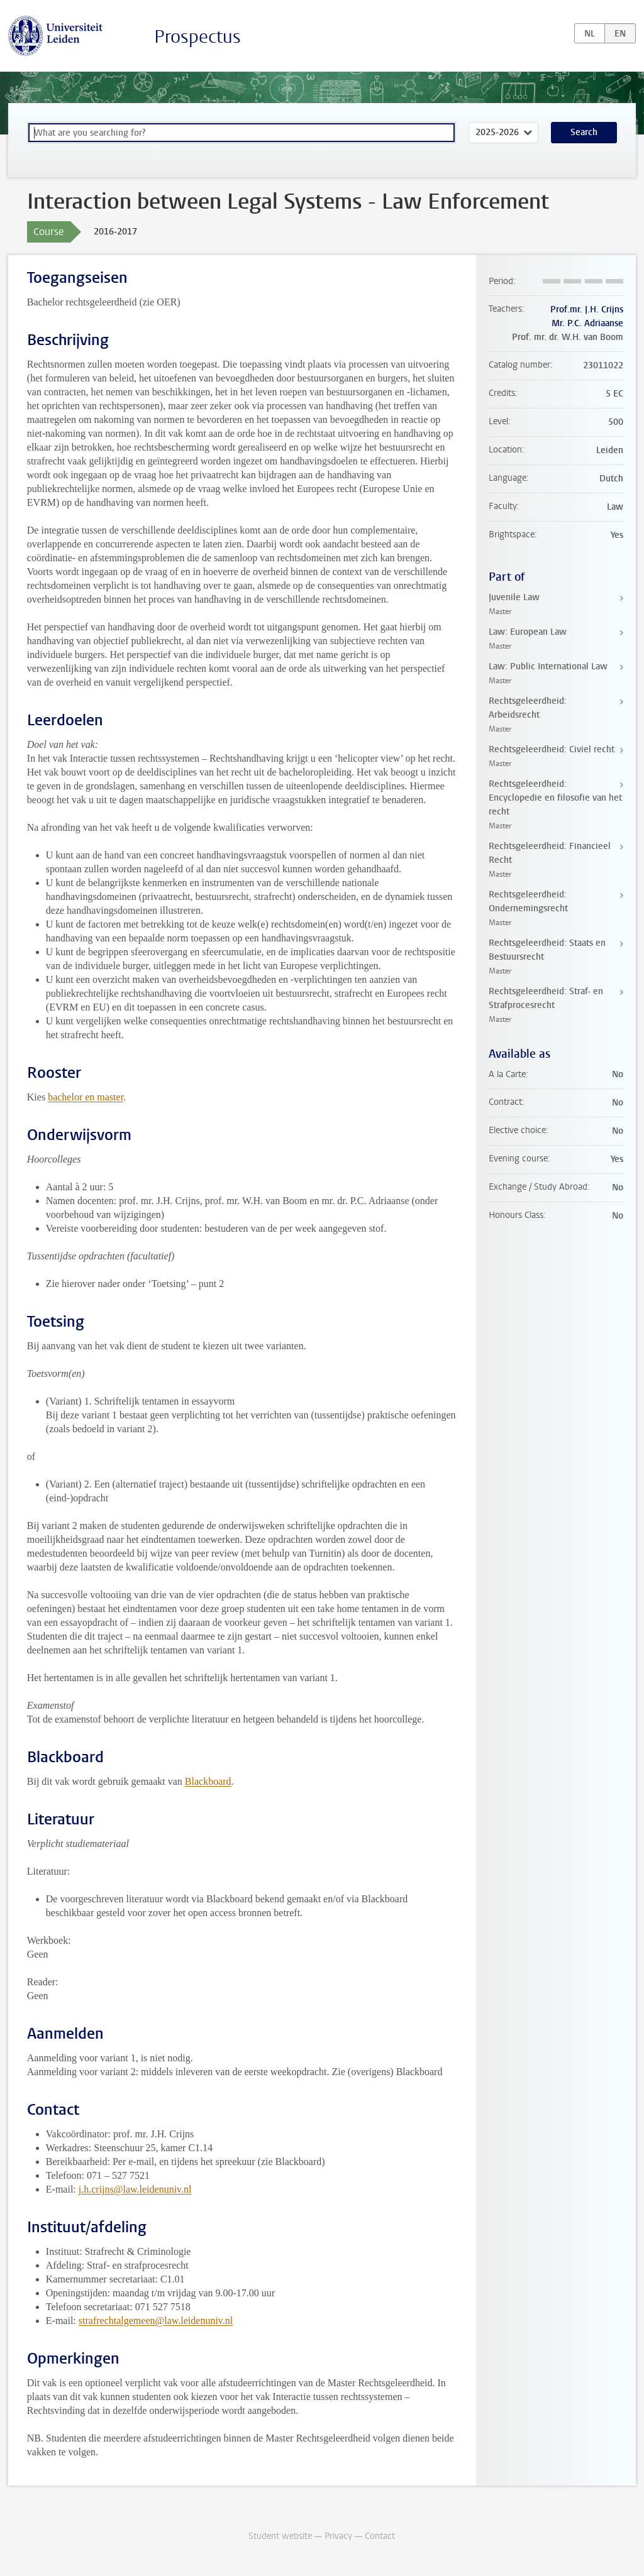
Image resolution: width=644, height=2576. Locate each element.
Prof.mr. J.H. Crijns (586, 309)
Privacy (338, 2536)
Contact (380, 2536)
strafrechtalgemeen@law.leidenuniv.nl (156, 2320)
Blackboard (208, 1781)
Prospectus (197, 36)
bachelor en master (85, 1097)
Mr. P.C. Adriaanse (587, 323)
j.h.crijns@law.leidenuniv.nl (135, 2189)
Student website (280, 2536)
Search (583, 132)
